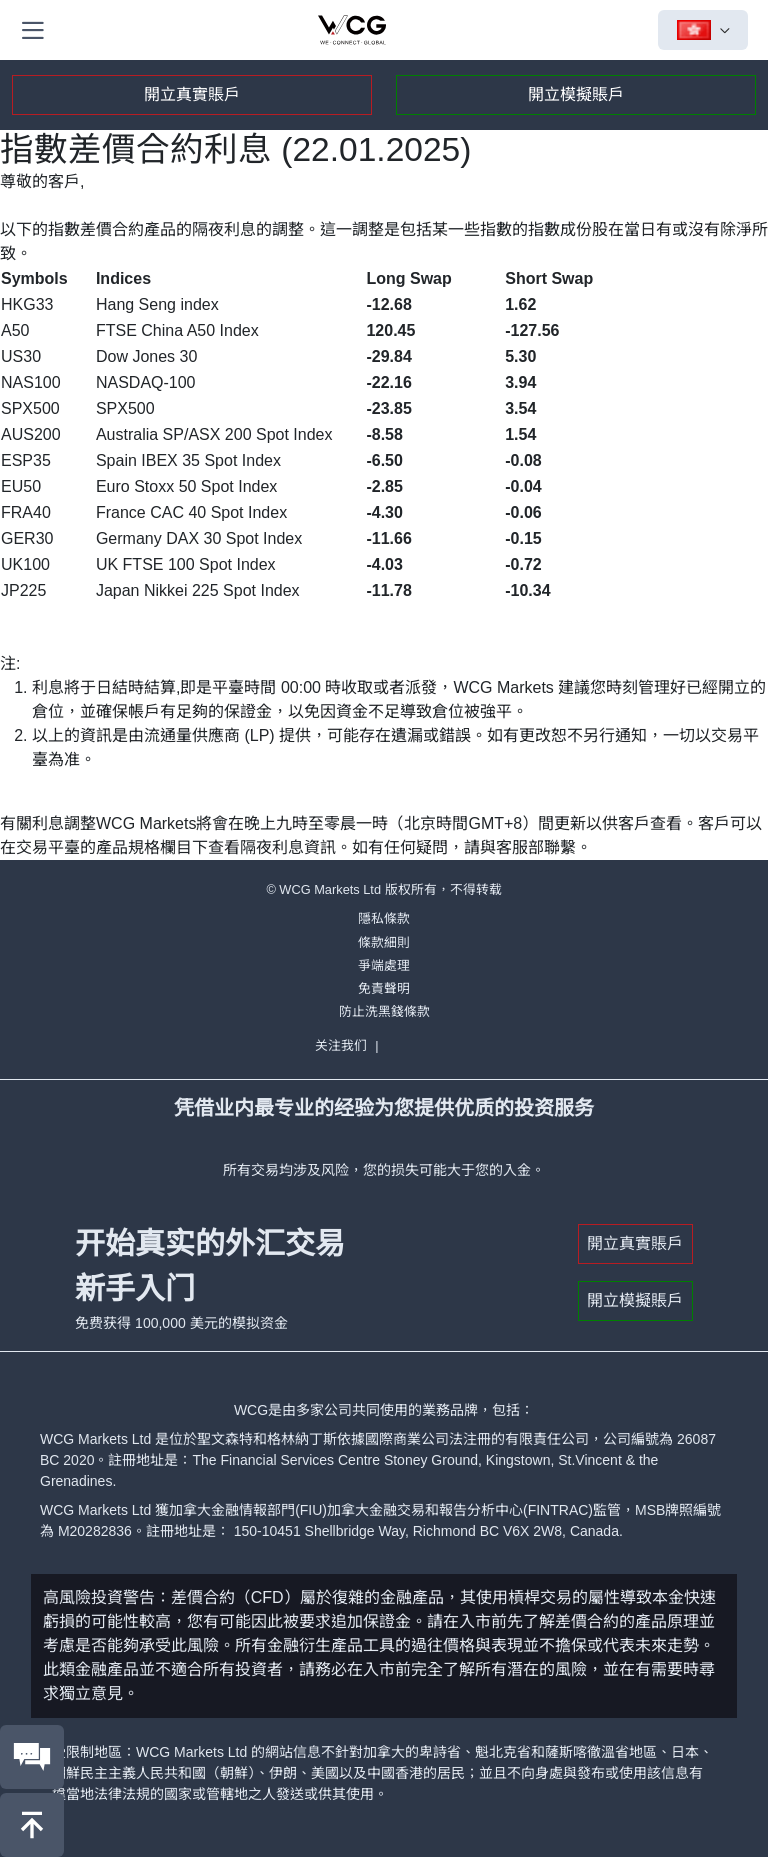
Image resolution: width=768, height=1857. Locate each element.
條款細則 (384, 942)
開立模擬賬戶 (576, 94)
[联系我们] (32, 1757)
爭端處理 (384, 965)
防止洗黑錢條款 (384, 1011)
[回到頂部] (32, 1825)
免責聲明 (384, 988)
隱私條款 (384, 918)
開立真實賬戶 (192, 94)
